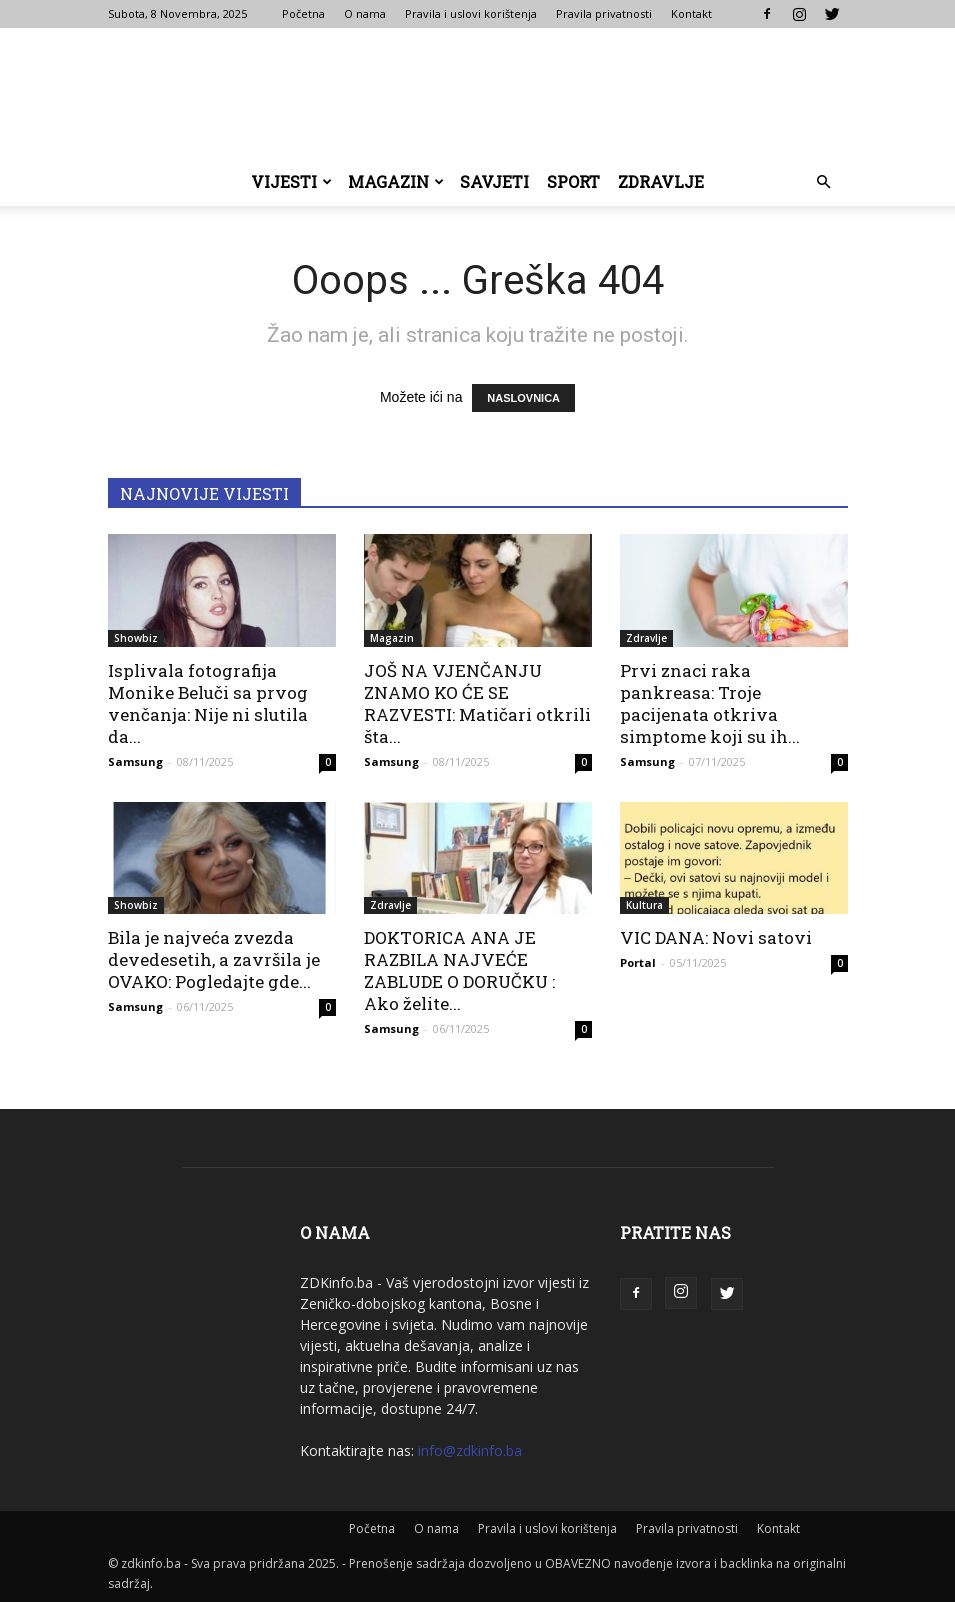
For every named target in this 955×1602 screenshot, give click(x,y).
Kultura (644, 905)
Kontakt (691, 13)
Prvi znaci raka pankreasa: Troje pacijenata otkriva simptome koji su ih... (710, 703)
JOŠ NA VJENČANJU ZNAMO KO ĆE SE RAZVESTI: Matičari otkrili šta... (477, 703)
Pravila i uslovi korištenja (471, 13)
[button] (824, 182)
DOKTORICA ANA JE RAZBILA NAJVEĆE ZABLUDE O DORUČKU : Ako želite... (459, 970)
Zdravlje (661, 181)
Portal (638, 962)
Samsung (135, 761)
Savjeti (494, 181)
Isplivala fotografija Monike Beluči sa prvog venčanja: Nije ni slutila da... (208, 703)
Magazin (396, 181)
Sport (573, 181)
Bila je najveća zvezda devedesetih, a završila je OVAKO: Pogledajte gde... (214, 959)
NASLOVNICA (523, 398)
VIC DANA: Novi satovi (716, 937)
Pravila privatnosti (604, 13)
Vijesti (291, 181)
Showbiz (136, 638)
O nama (365, 13)
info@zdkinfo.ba (470, 1450)
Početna (303, 13)
